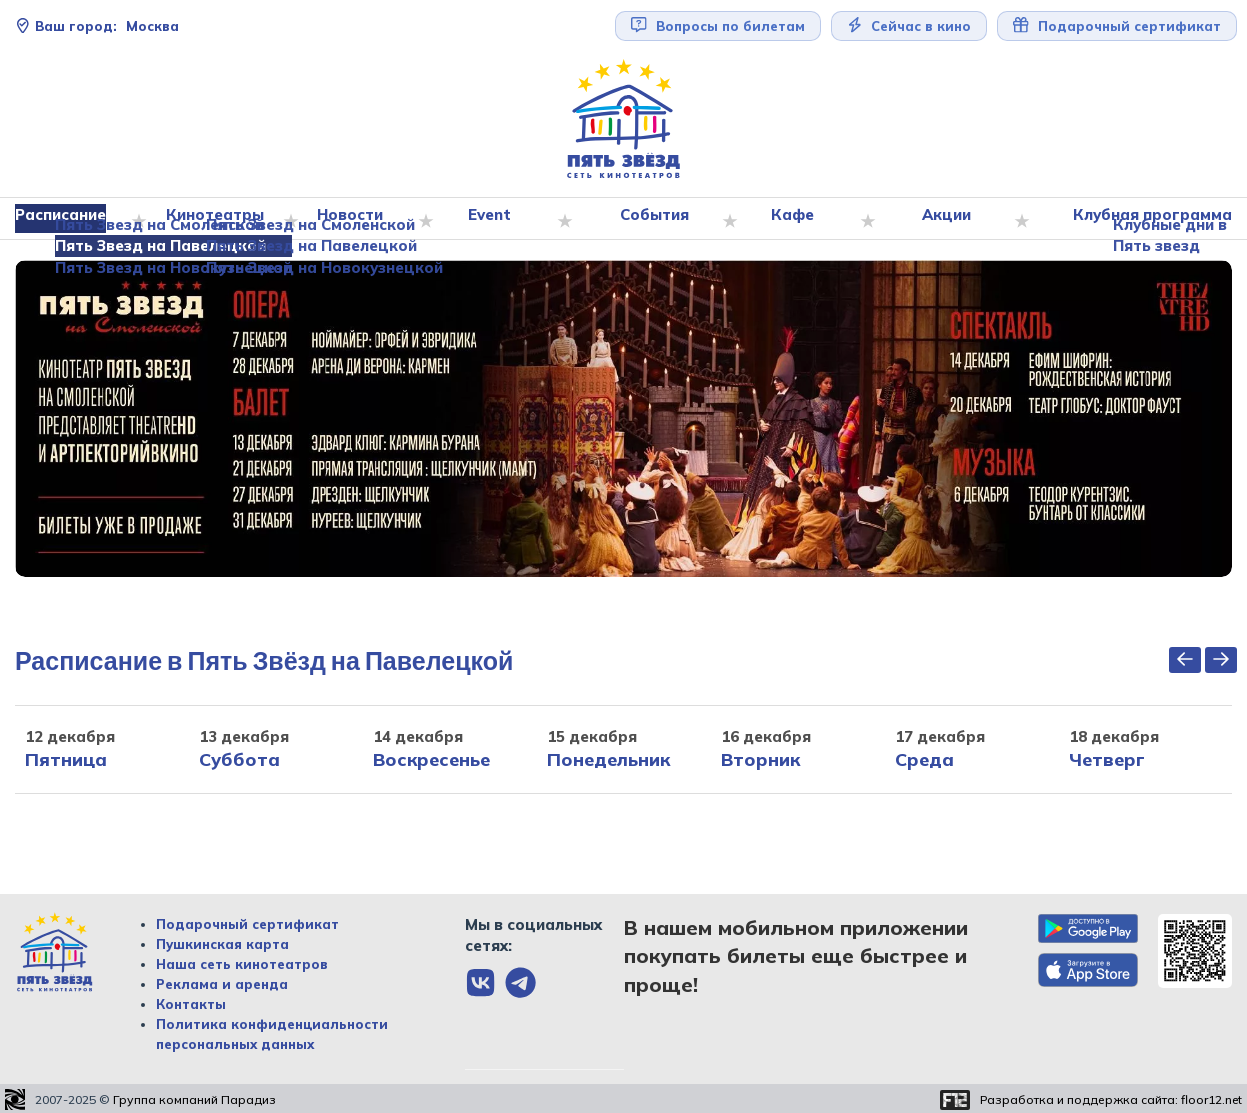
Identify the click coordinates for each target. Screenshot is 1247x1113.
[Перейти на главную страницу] (624, 119)
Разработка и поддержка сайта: (1111, 1100)
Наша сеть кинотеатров (242, 964)
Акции (947, 219)
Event (496, 219)
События (657, 219)
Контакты (191, 1004)
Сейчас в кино (909, 25)
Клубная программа (1148, 219)
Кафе (795, 219)
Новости (357, 219)
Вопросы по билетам (718, 25)
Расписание (69, 219)
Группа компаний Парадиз (194, 1100)
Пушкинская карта (222, 944)
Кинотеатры (222, 219)
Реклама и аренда (222, 984)
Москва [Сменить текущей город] (97, 26)
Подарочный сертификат (1117, 25)
